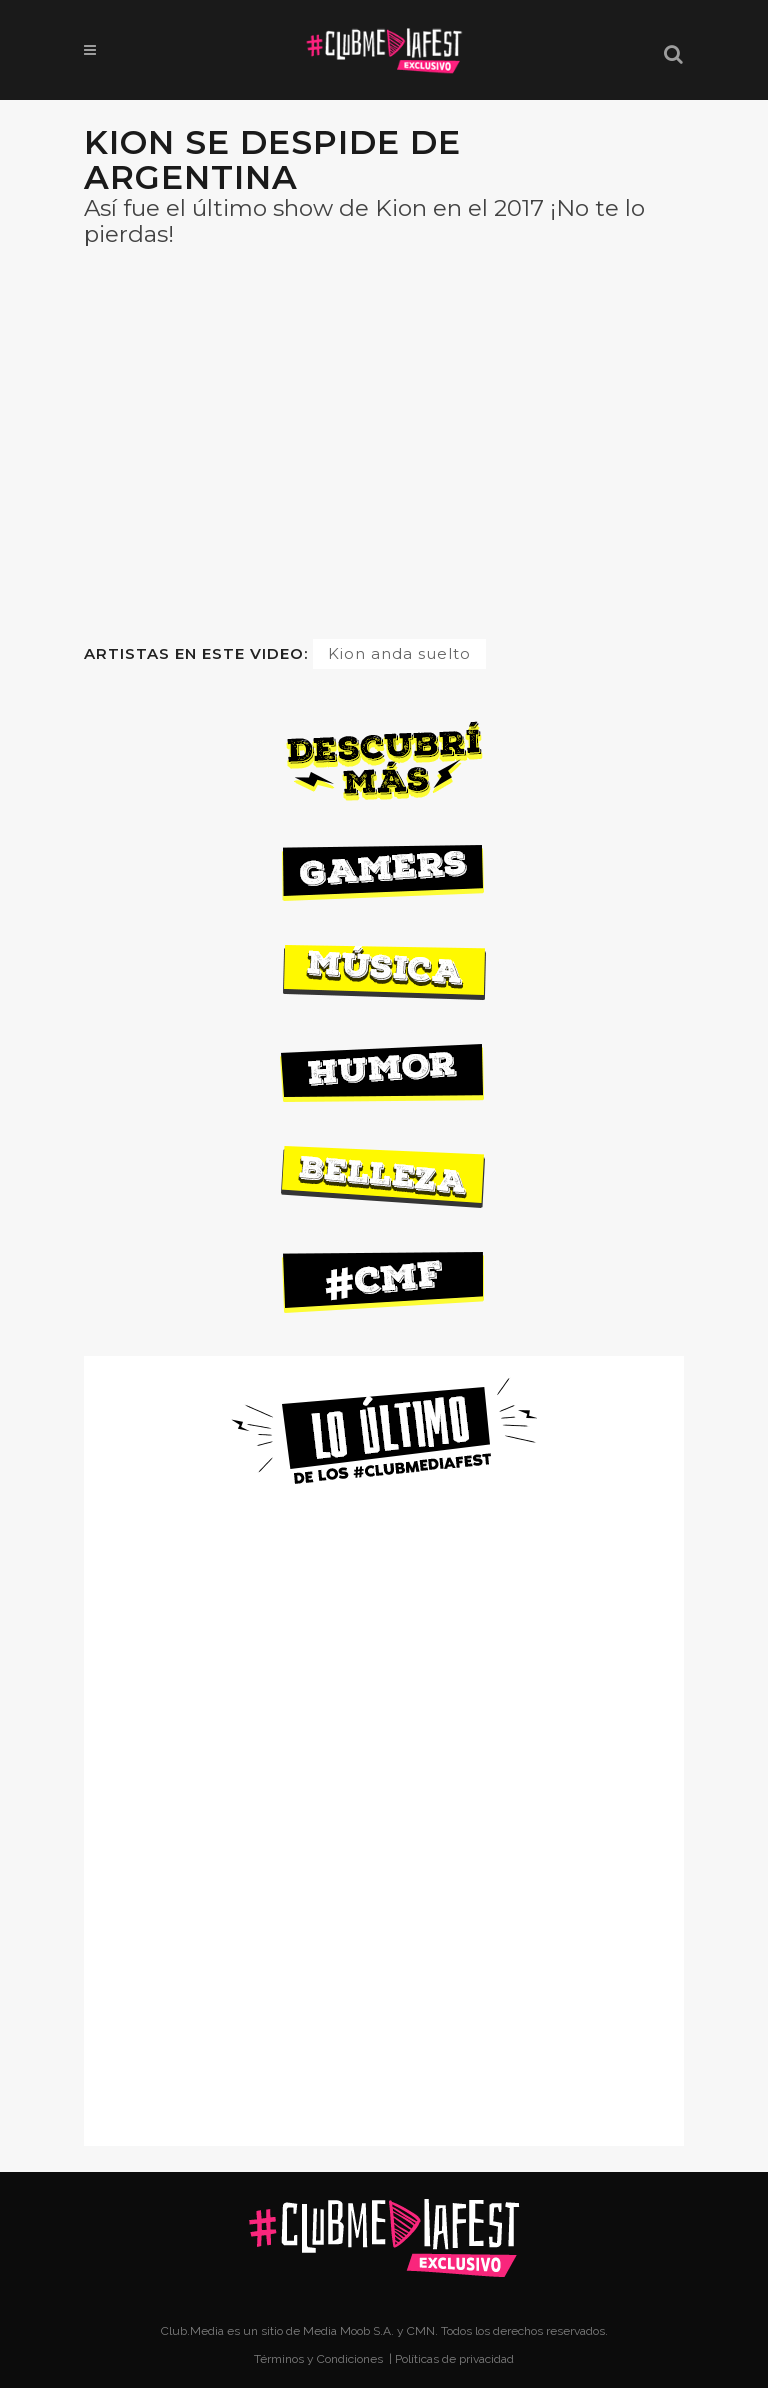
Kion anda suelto (399, 653)
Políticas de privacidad (454, 2359)
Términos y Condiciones (320, 2359)
